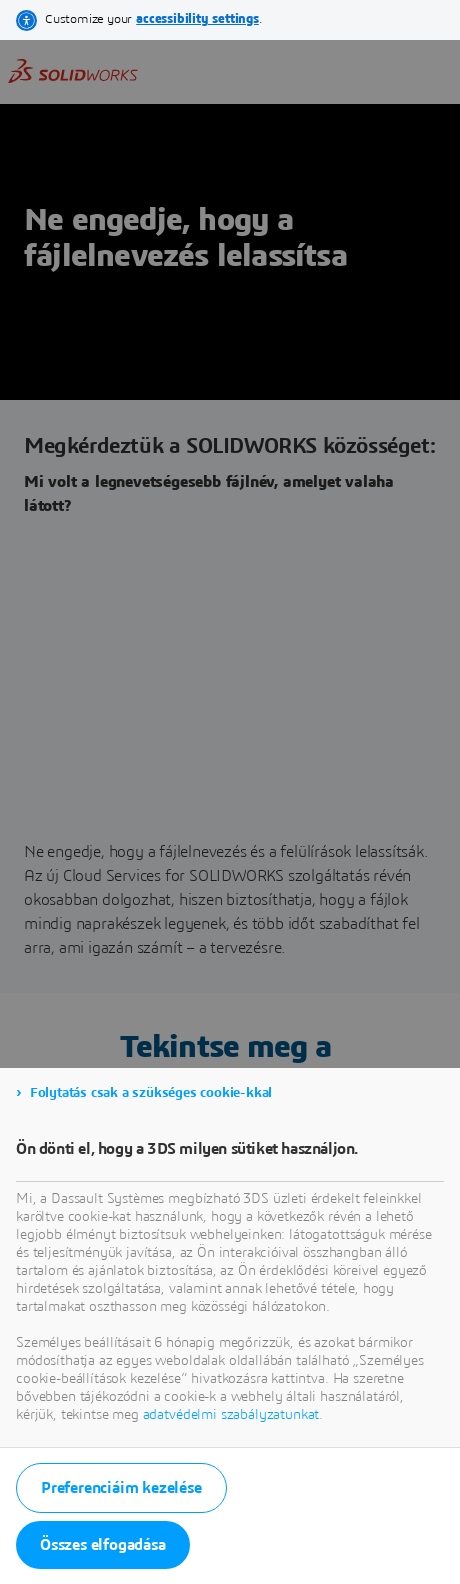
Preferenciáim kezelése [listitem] (121, 1488)
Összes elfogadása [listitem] (103, 1545)
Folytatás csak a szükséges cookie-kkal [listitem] (151, 1093)
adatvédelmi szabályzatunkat (231, 1415)
